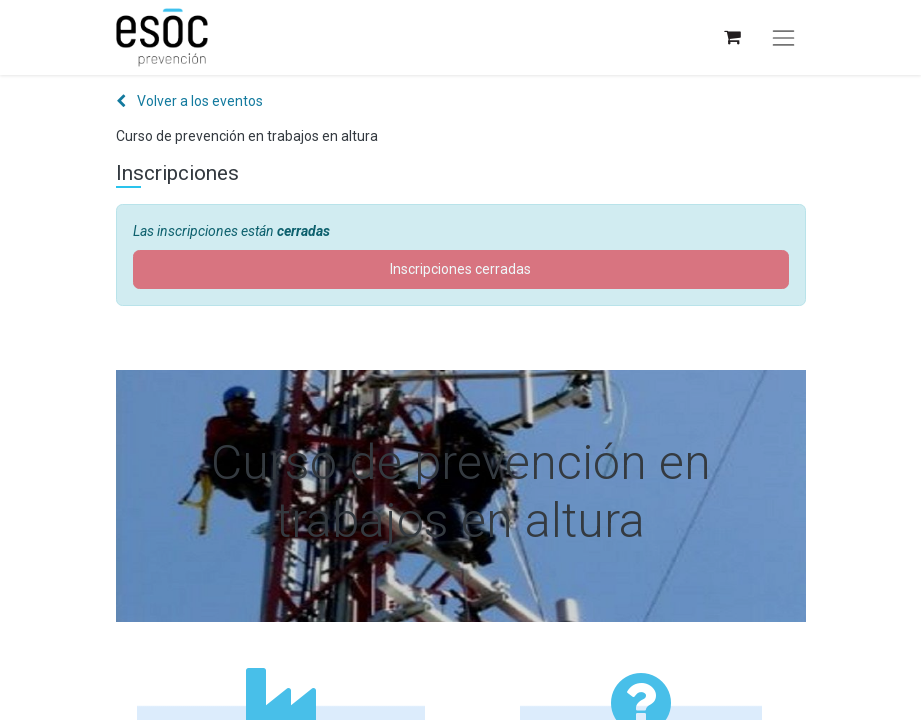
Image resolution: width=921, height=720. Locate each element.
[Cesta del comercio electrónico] (731, 37)
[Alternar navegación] (783, 38)
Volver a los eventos (189, 101)
